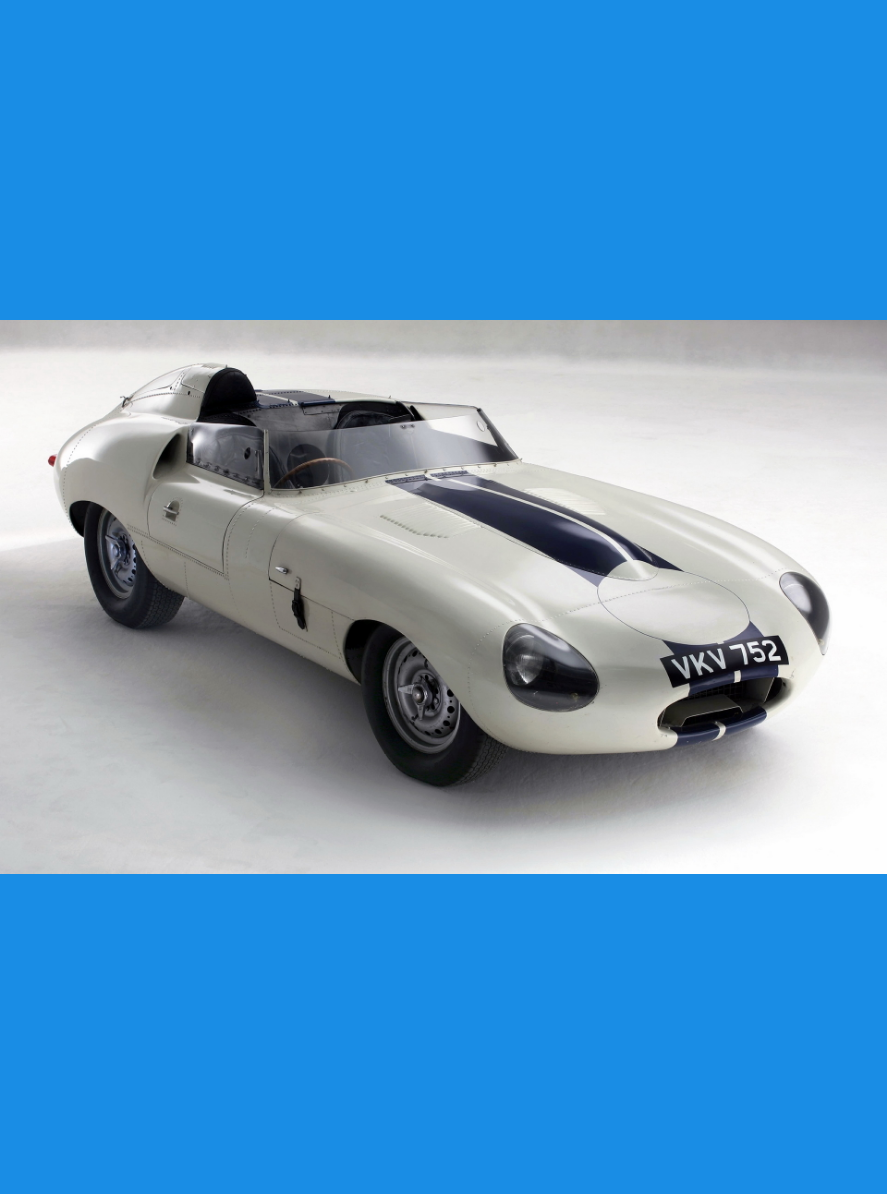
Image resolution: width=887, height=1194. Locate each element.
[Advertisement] (443, 160)
